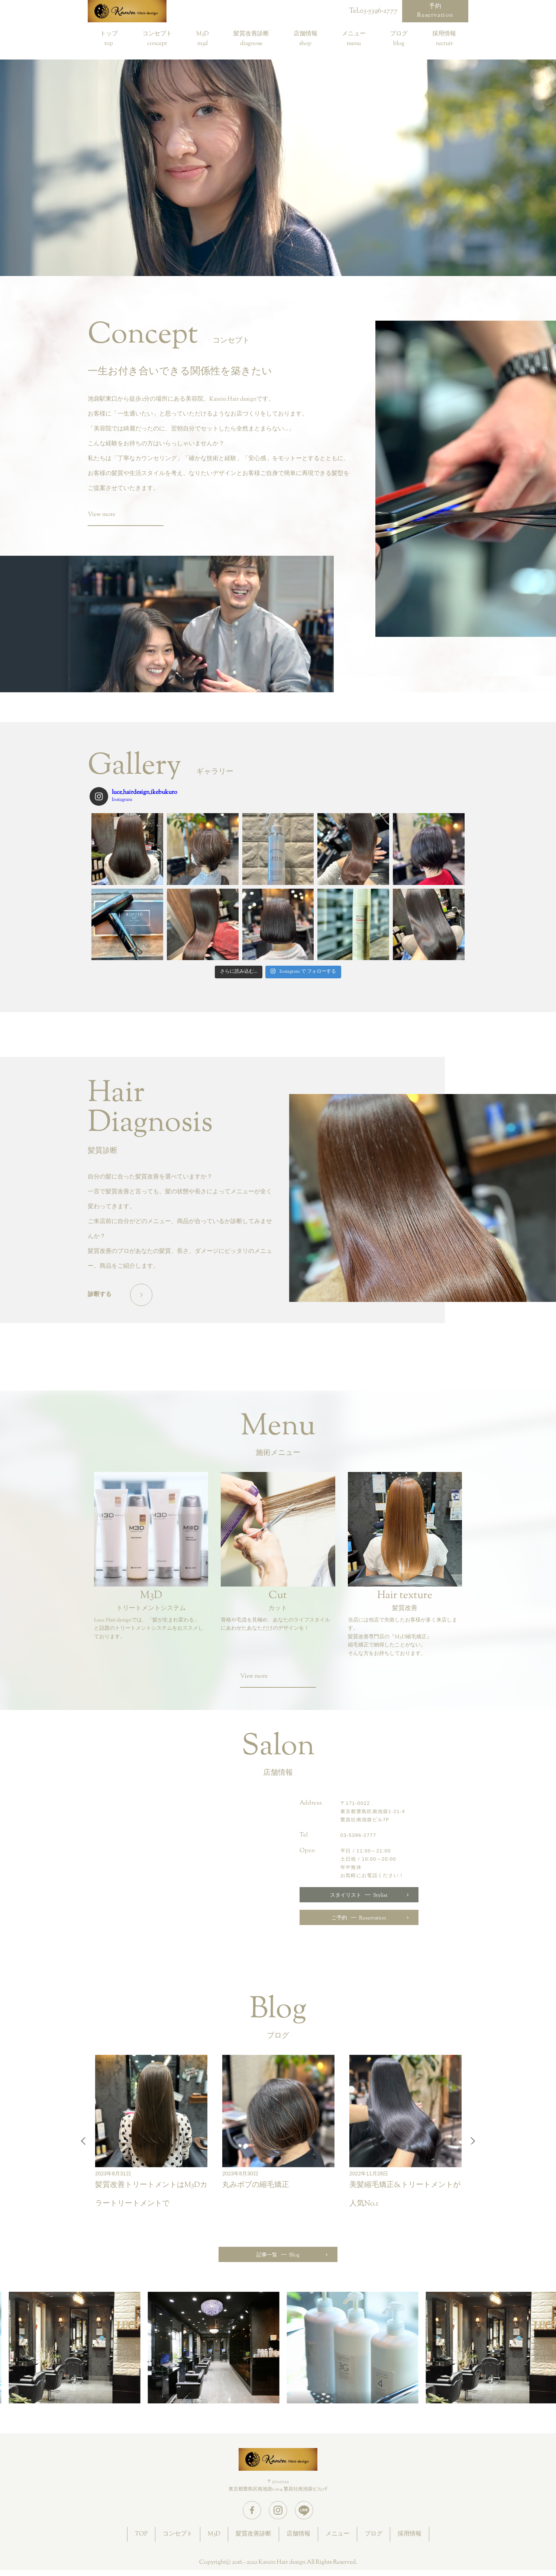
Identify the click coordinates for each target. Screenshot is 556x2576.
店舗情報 (305, 34)
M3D (202, 34)
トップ (109, 34)
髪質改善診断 (251, 34)
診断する (99, 1294)
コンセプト (157, 34)
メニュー (354, 34)
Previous (85, 2141)
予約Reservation (435, 11)
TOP (141, 2534)
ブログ (399, 34)
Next (471, 2141)
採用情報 (444, 34)
